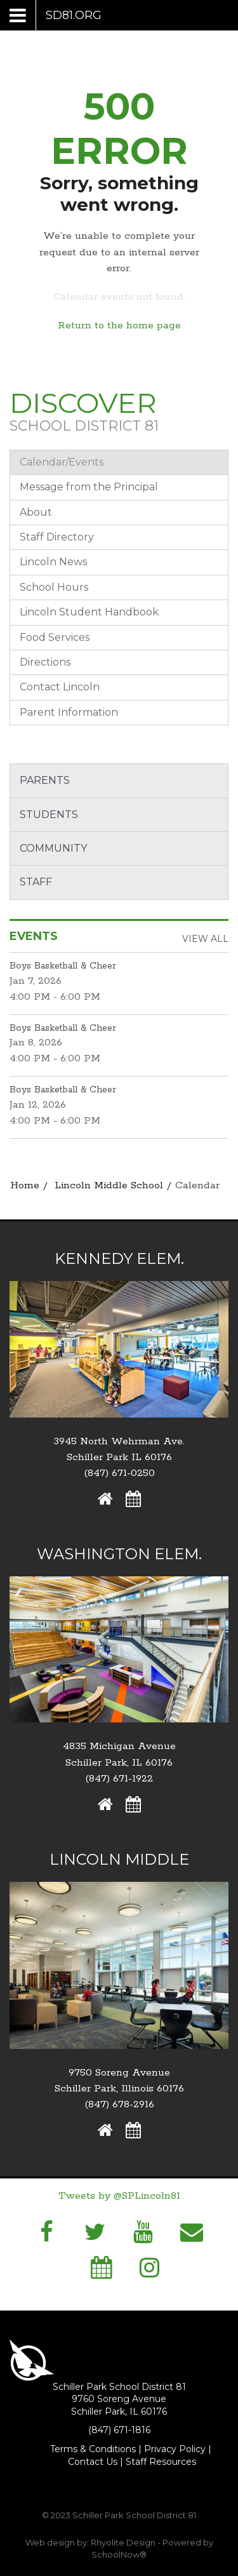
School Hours (54, 587)
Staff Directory (57, 537)
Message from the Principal (89, 487)
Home (24, 1185)
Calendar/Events (61, 462)
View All (205, 938)
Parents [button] (45, 780)
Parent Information (69, 712)
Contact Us (92, 2461)
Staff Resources (161, 2461)
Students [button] (49, 814)
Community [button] (53, 848)
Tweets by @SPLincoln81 (119, 2196)
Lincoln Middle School (109, 1185)
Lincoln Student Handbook (89, 612)
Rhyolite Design (124, 2542)
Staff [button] (36, 882)
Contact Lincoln (60, 687)
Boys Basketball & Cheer (63, 966)
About (36, 512)
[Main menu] (55, 15)
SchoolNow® (119, 2554)
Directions (45, 662)
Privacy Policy (175, 2449)
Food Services (54, 637)
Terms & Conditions (93, 2449)
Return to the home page (119, 325)
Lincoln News (53, 562)
